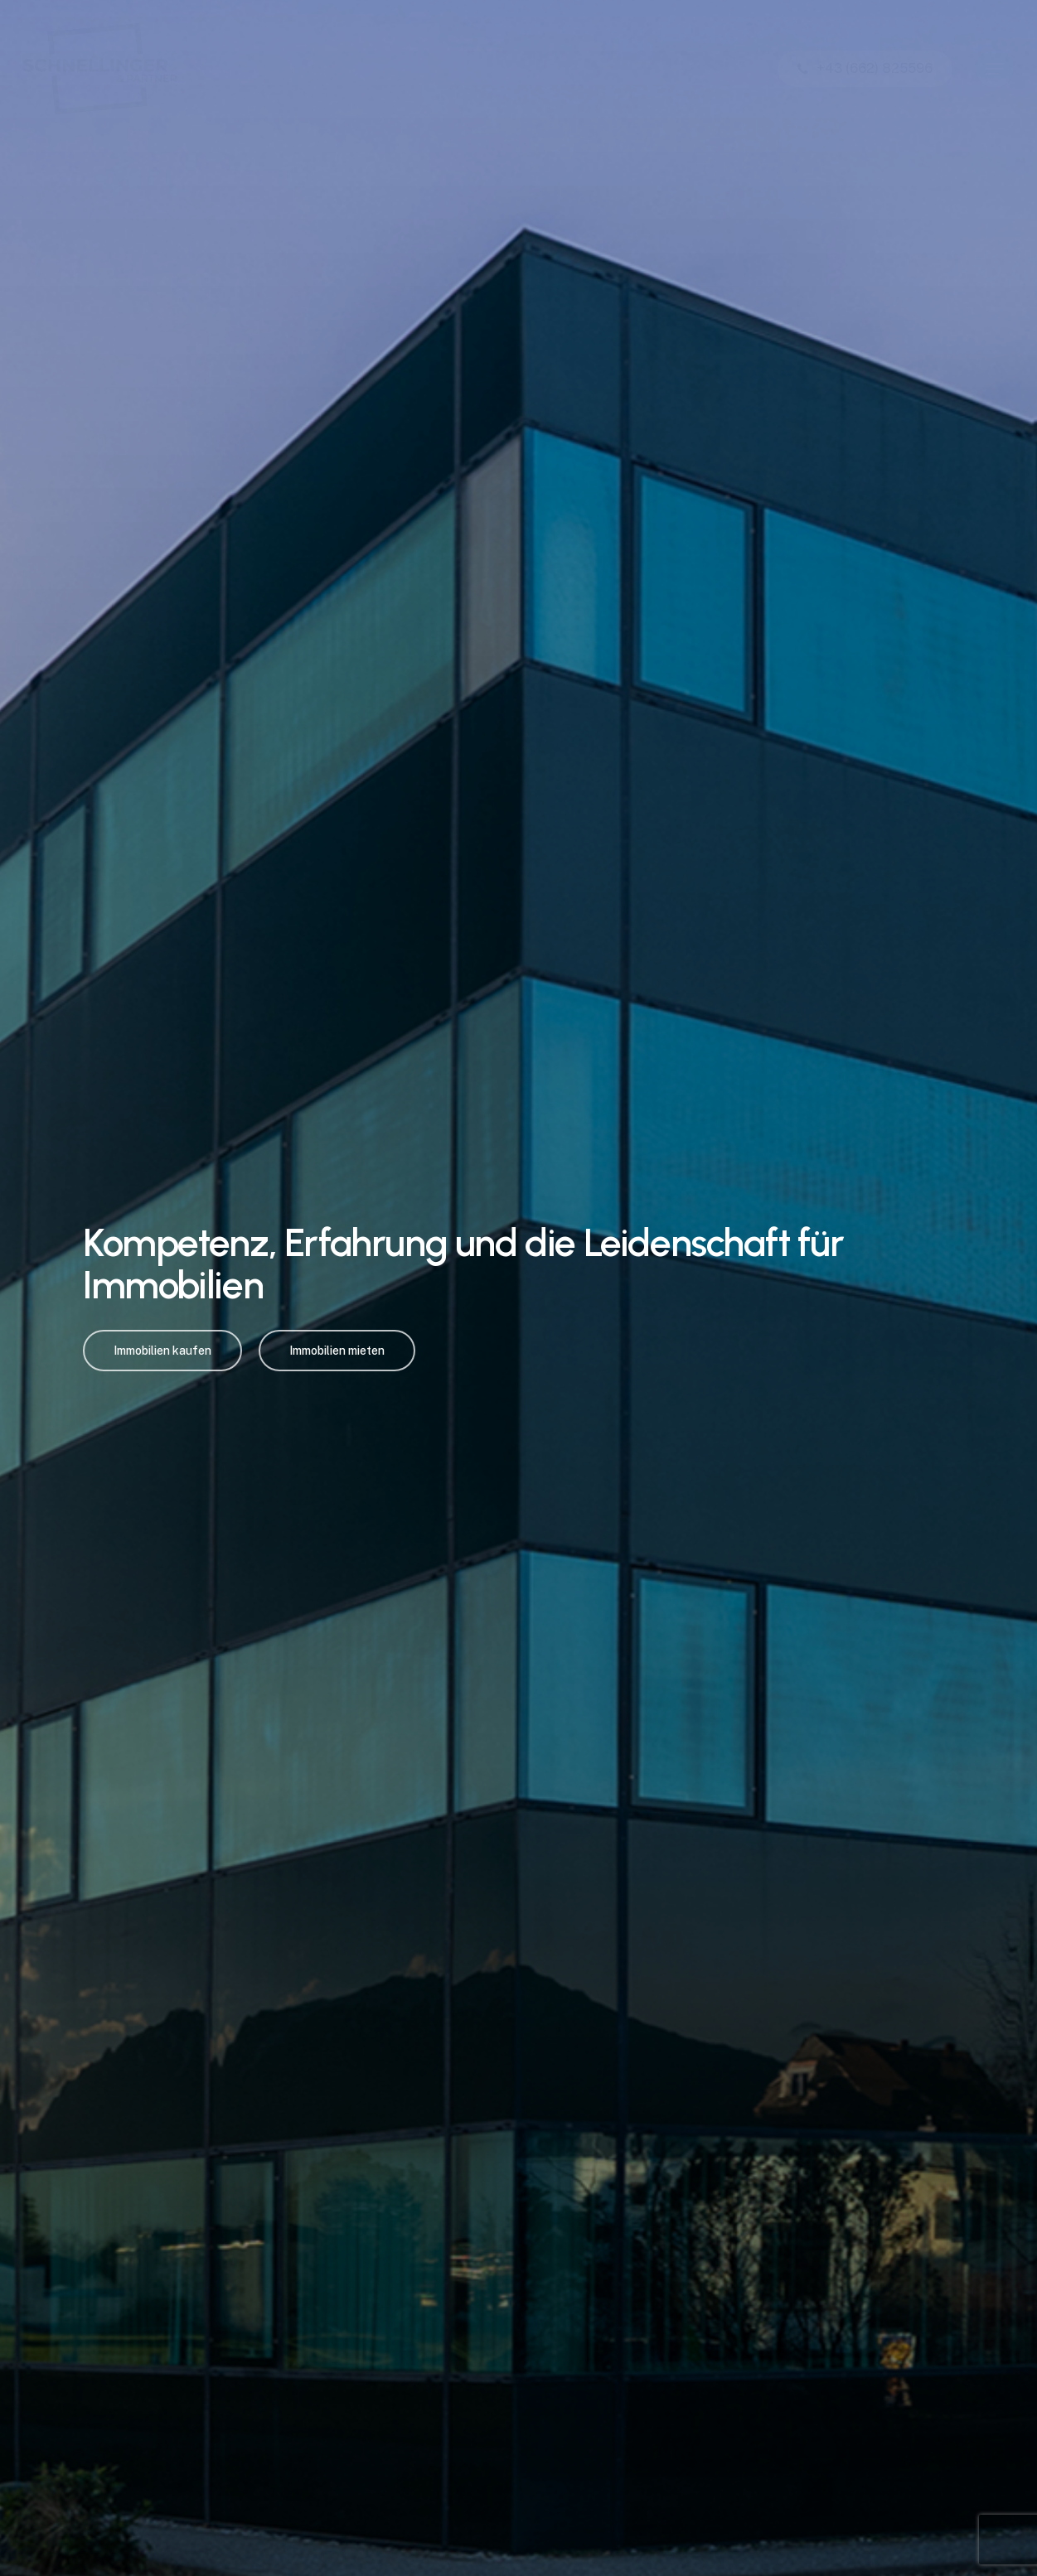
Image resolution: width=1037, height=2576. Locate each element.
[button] (995, 69)
